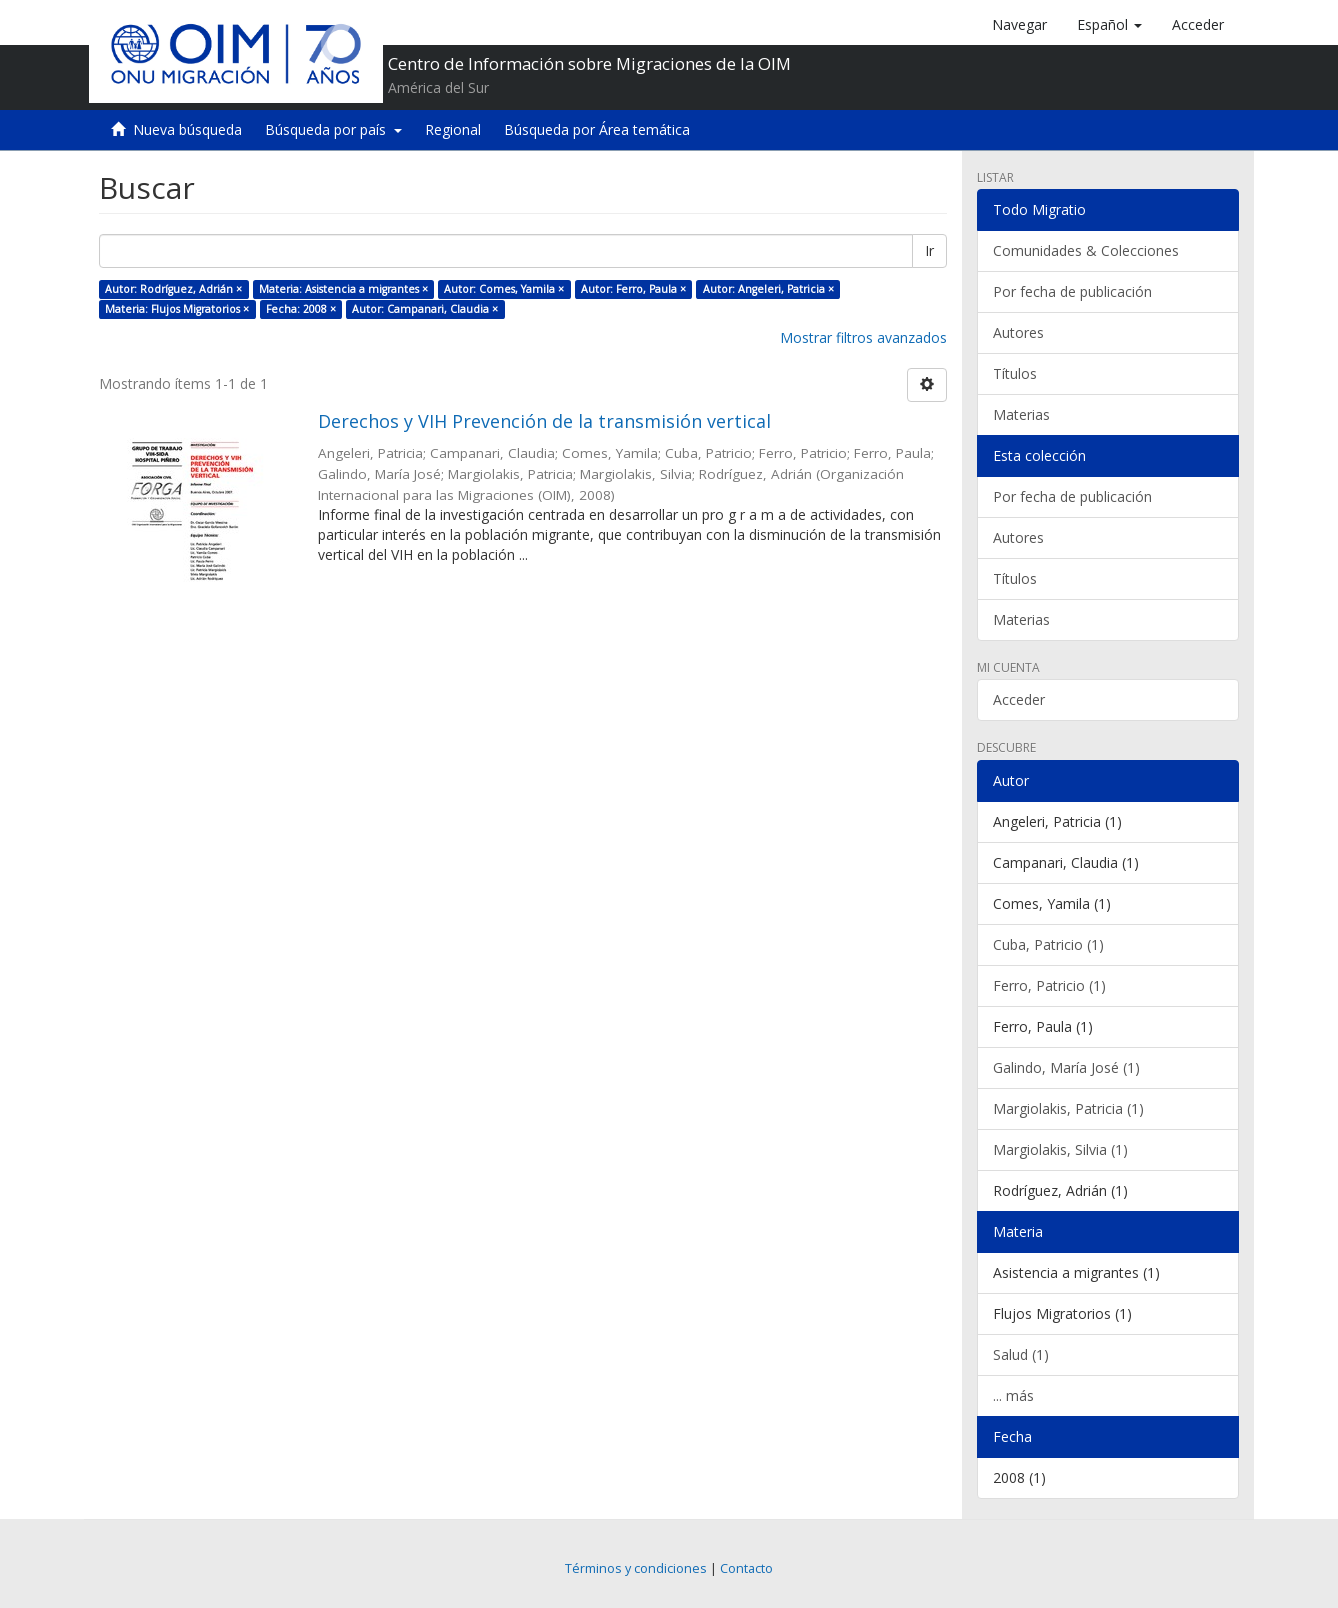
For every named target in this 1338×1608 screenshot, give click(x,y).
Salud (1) (1021, 1354)
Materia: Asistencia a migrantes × (343, 289)
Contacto (746, 1568)
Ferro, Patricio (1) (1049, 985)
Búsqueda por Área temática (597, 129)
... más (1013, 1395)
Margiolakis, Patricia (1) (1068, 1108)
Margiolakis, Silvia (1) (1060, 1149)
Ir (929, 250)
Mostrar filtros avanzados (863, 337)
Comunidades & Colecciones (1086, 250)
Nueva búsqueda (187, 129)
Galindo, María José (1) (1066, 1067)
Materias (1021, 414)
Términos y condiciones (636, 1568)
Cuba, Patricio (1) (1048, 944)
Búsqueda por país (333, 129)
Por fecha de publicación (1072, 291)
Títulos (1015, 373)
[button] (1109, 25)
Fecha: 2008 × (301, 309)
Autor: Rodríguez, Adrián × (173, 289)
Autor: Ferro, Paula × (633, 289)
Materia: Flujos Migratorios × (177, 309)
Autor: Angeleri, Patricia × (768, 289)
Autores (1018, 332)
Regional (453, 129)
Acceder (1019, 699)
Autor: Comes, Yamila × (504, 289)
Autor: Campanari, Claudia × (425, 309)
